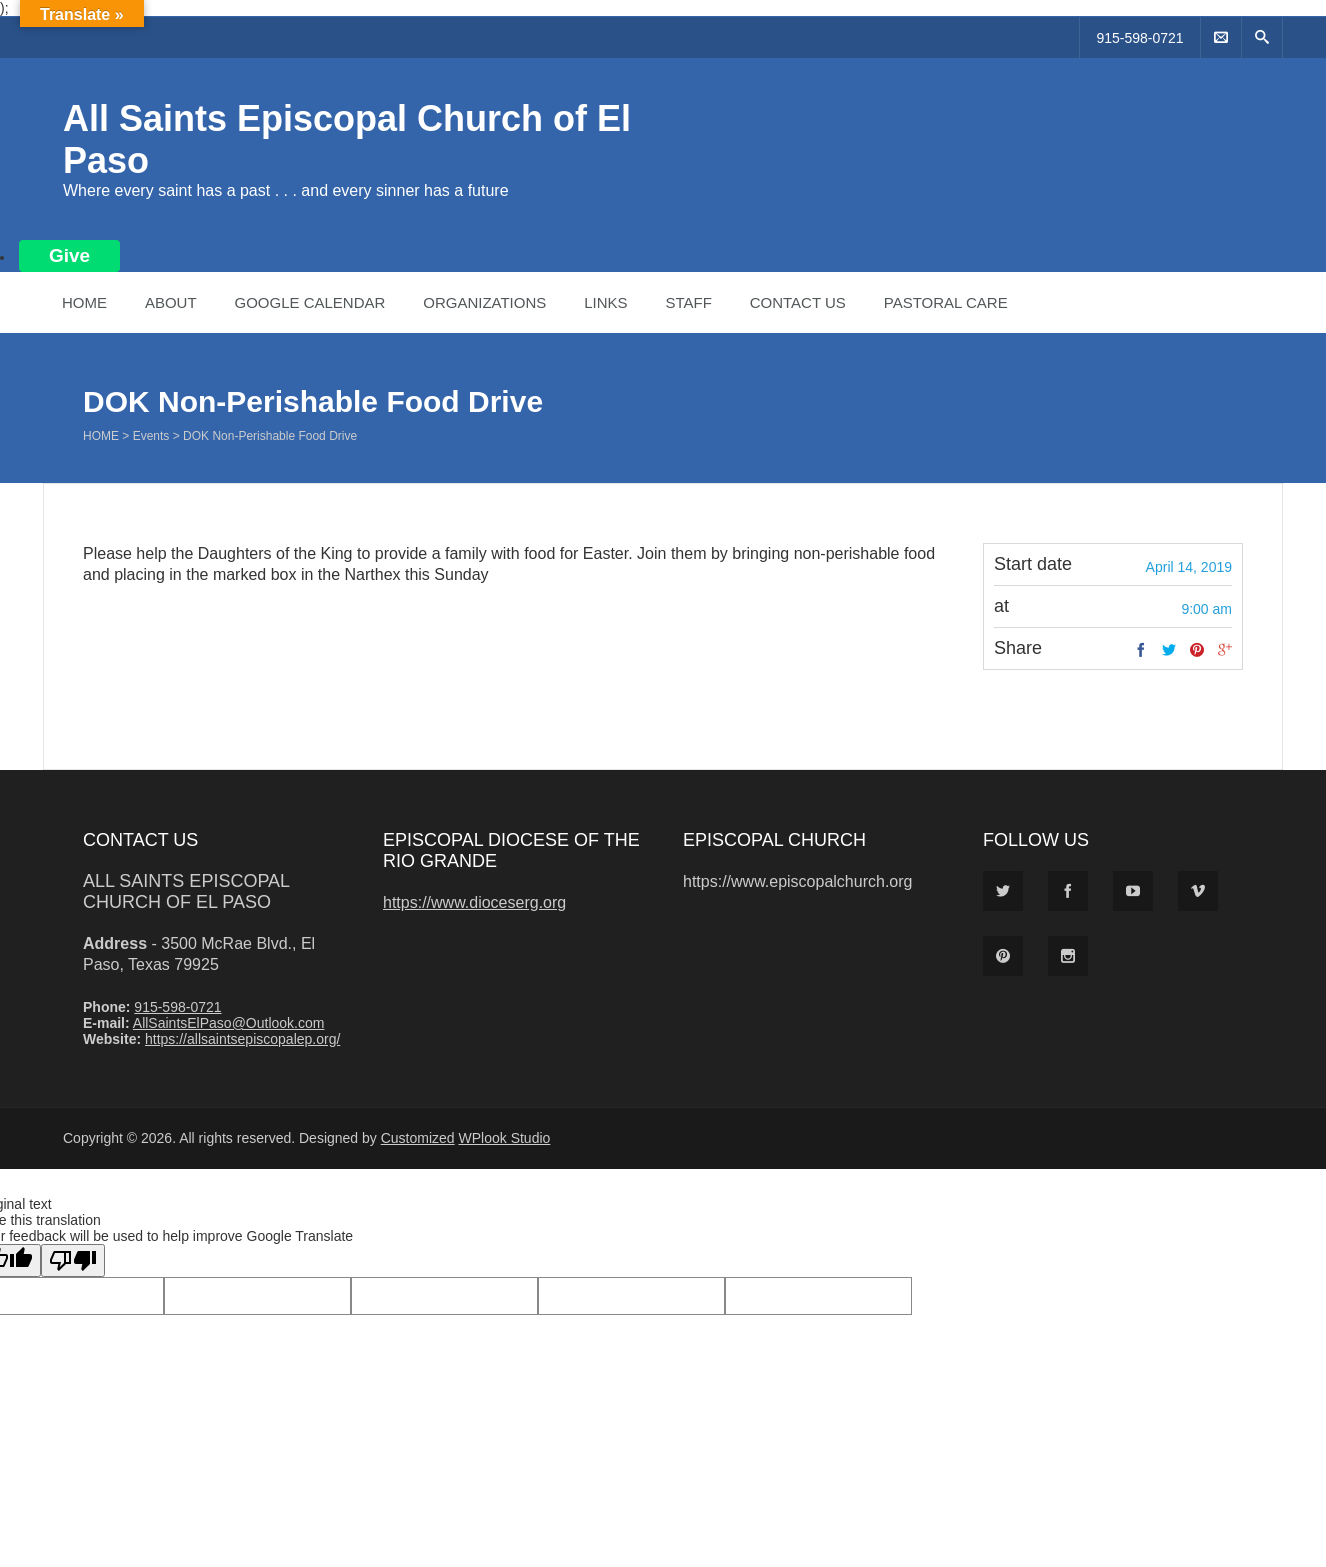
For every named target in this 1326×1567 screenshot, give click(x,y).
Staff (688, 302)
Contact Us (798, 302)
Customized (418, 1138)
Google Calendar (309, 302)
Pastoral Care (946, 302)
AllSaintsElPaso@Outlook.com (229, 1023)
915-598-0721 (1139, 38)
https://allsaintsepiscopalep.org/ (242, 1039)
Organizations (484, 302)
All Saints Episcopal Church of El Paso (186, 891)
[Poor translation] (73, 1260)
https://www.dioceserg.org (474, 902)
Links (605, 302)
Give (69, 255)
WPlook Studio (505, 1138)
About (171, 302)
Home (84, 302)
